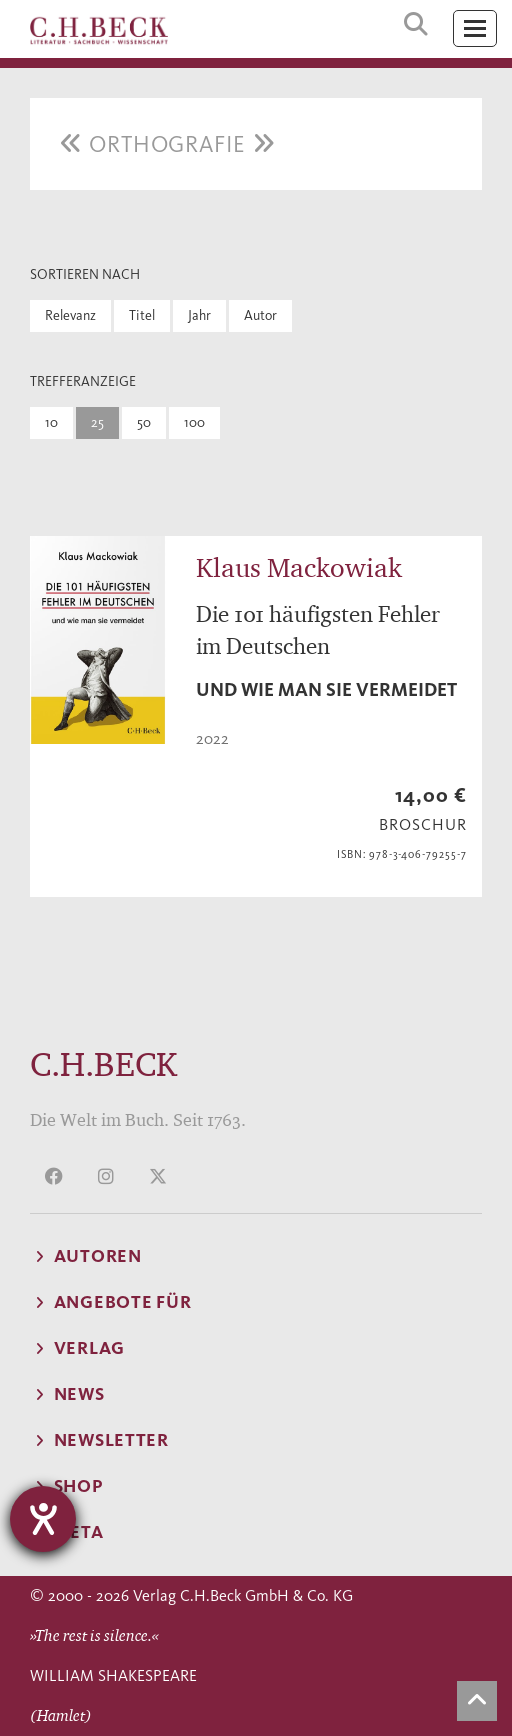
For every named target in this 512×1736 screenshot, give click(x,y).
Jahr (199, 315)
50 (144, 422)
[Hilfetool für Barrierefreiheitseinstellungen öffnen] (43, 1519)
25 (97, 422)
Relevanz (70, 315)
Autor (260, 315)
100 (194, 422)
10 (51, 422)
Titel (142, 315)
